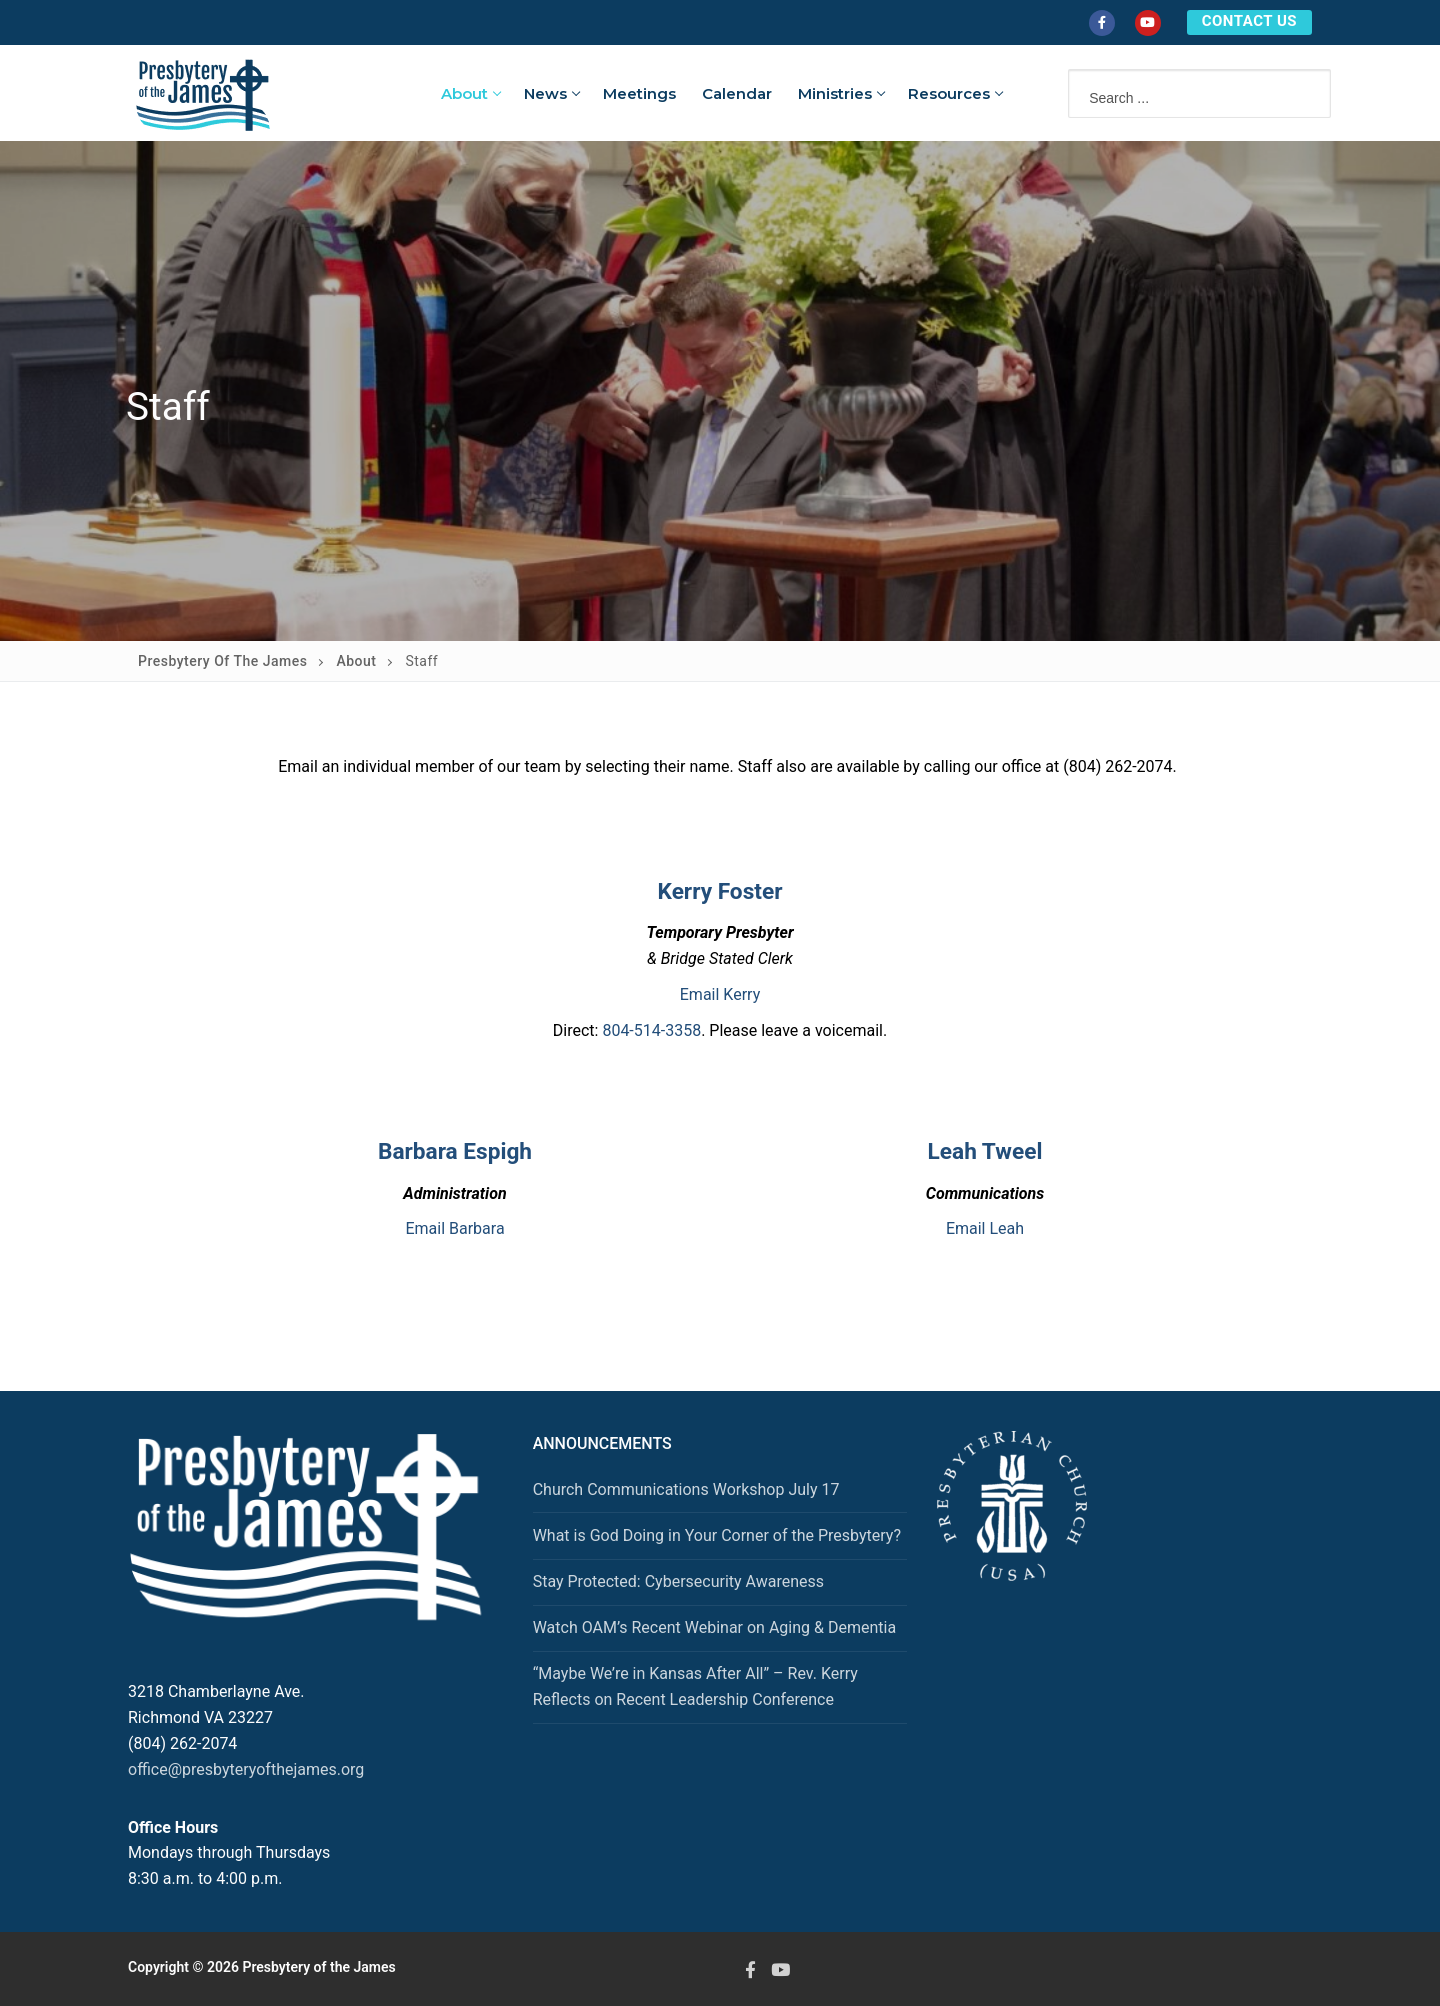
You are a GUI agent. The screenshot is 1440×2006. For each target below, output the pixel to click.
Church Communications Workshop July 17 (686, 1489)
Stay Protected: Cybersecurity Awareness (678, 1581)
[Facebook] (1102, 23)
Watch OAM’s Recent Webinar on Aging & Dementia (714, 1627)
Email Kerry (720, 994)
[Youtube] (1148, 23)
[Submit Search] (1294, 92)
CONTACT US (1249, 21)
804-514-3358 (651, 1030)
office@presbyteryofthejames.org (246, 1769)
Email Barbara (454, 1228)
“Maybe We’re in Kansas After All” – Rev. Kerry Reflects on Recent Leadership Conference (695, 1686)
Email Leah (985, 1228)
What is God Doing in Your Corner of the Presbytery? (717, 1535)
